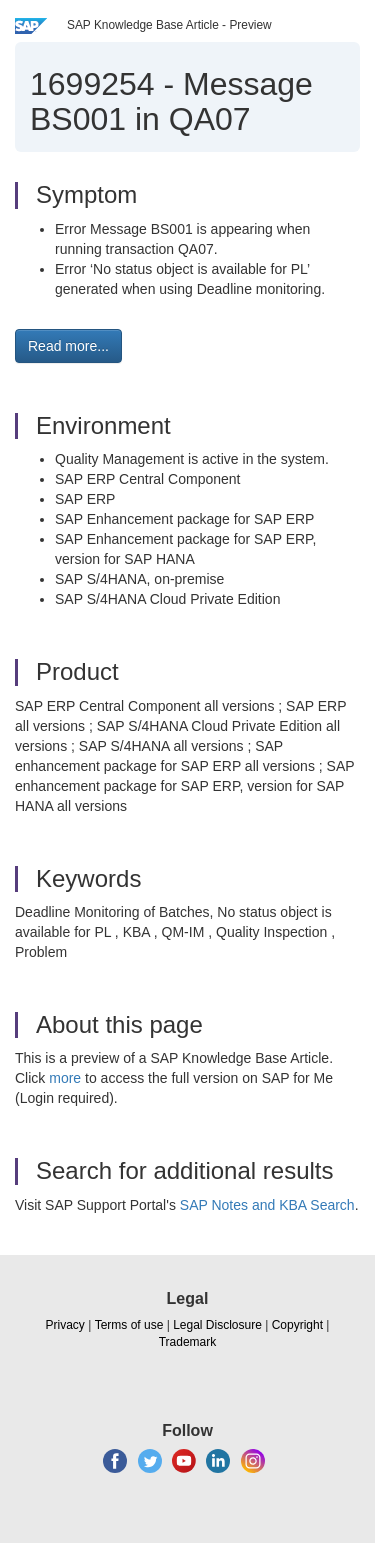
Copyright (297, 1325)
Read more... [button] (68, 346)
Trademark (188, 1342)
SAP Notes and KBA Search (267, 1205)
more (65, 1078)
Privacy (65, 1325)
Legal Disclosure (217, 1325)
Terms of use (129, 1325)
